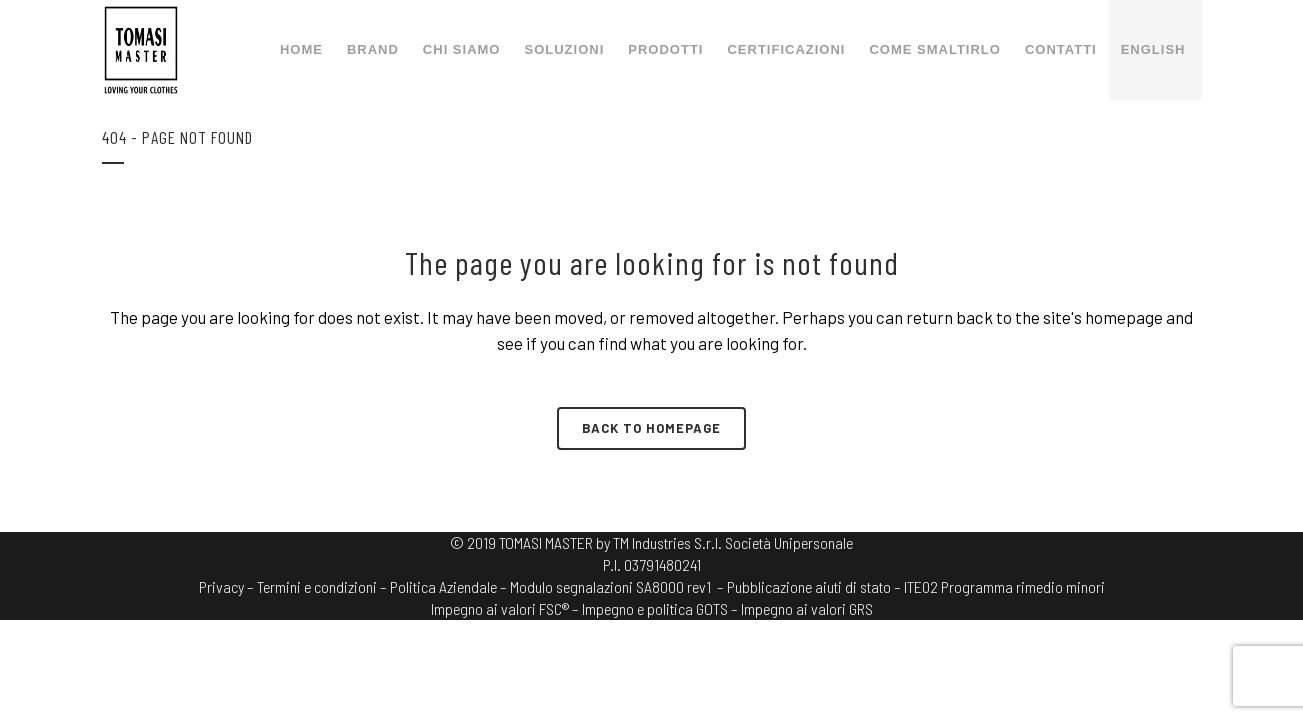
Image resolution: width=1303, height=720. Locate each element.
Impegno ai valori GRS (807, 608)
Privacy (221, 586)
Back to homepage (651, 428)
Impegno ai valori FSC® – (506, 608)
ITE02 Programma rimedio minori (1004, 586)
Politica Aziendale (443, 586)
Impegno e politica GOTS (655, 608)
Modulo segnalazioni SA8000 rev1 (610, 586)
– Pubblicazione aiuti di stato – (809, 586)
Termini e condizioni (317, 586)
